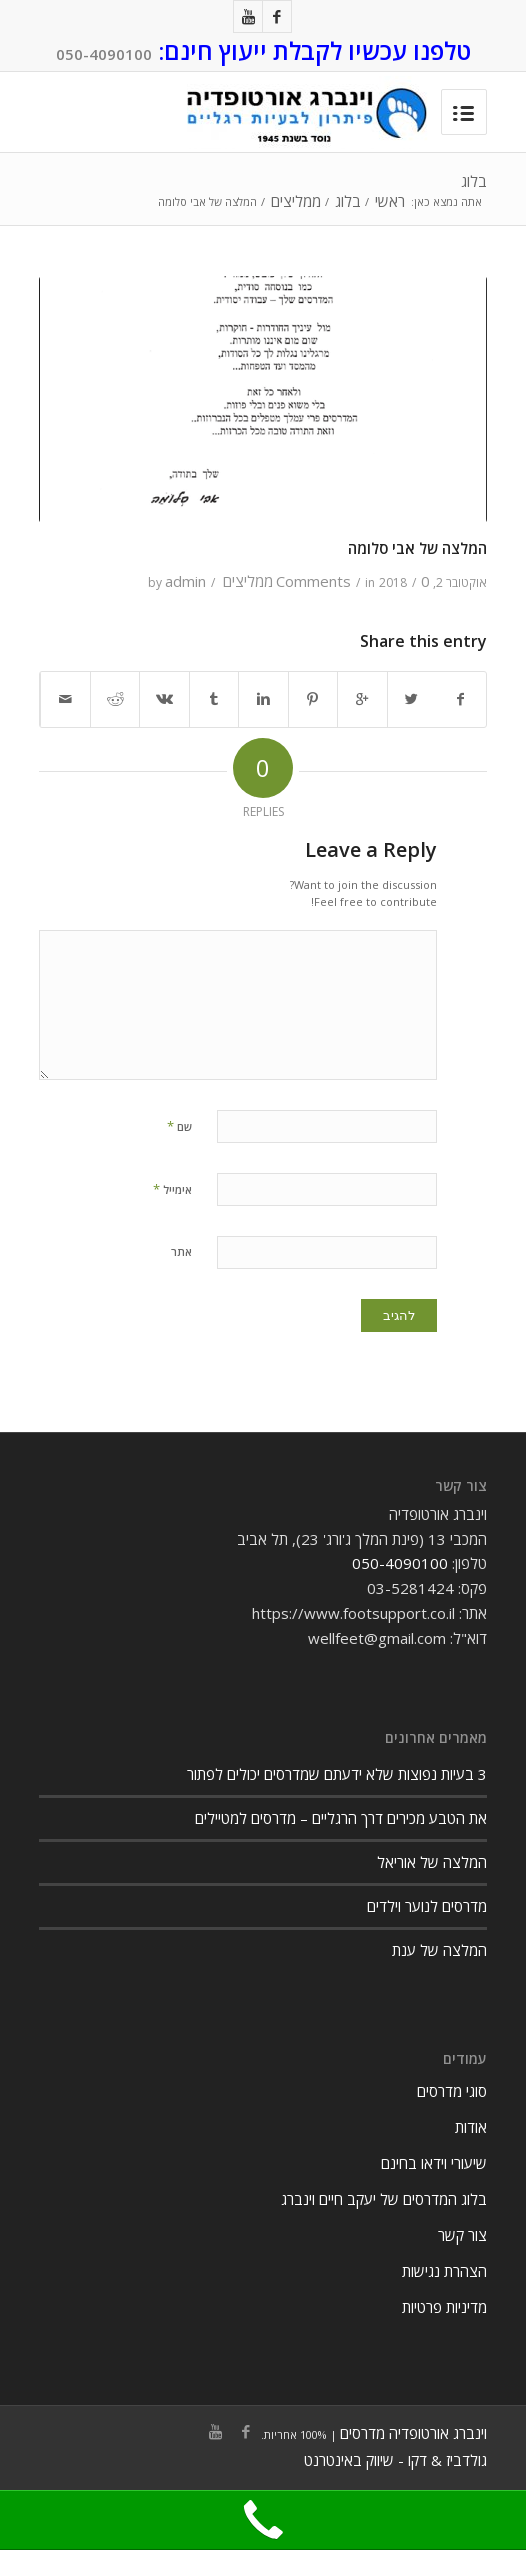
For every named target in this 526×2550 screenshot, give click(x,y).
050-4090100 (104, 54)
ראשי (390, 201)
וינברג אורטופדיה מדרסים (413, 2433)
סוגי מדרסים (452, 2091)
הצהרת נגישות (444, 2271)
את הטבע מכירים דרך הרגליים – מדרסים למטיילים (341, 1818)
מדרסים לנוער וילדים (427, 1906)
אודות (471, 2127)
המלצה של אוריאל (432, 1862)
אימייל (172, 1189)
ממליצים (296, 201)
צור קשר (462, 2235)
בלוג (474, 181)
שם (179, 1126)
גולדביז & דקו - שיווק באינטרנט (395, 2460)
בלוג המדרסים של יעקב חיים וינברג (384, 2199)
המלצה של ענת (439, 1950)
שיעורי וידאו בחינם (434, 2163)
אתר (181, 1251)
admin (185, 581)
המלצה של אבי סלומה (417, 548)
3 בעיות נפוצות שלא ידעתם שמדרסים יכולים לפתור (337, 1774)
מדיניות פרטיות (444, 2307)
